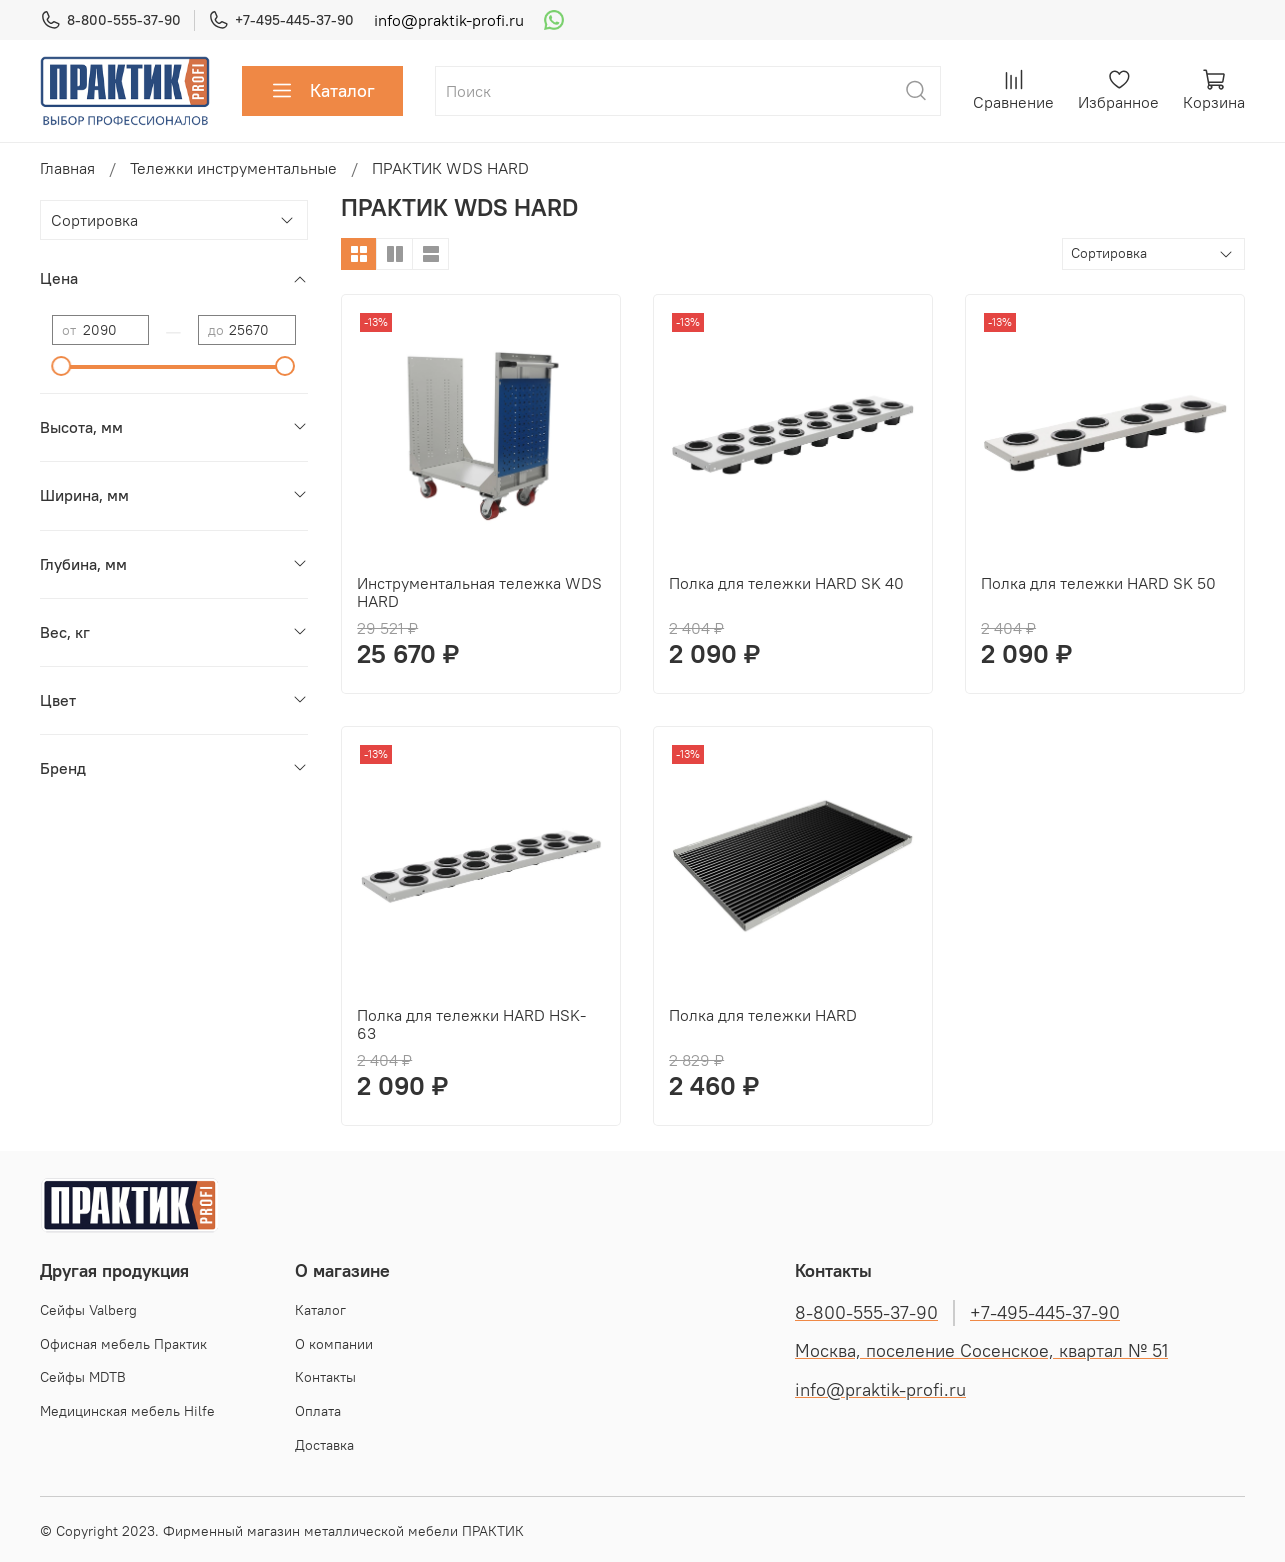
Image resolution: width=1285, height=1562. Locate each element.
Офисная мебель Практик (123, 1344)
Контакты (325, 1377)
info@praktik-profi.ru (449, 20)
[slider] (62, 366)
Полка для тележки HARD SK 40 (786, 583)
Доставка (324, 1445)
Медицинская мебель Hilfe (127, 1411)
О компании (334, 1344)
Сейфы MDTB (83, 1377)
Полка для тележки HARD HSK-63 (471, 1024)
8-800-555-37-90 (110, 20)
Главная (67, 168)
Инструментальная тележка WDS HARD (479, 592)
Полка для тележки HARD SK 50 (1098, 583)
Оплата (318, 1411)
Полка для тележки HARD (763, 1015)
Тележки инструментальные (233, 168)
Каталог (322, 91)
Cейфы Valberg (88, 1310)
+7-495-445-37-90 (281, 20)
